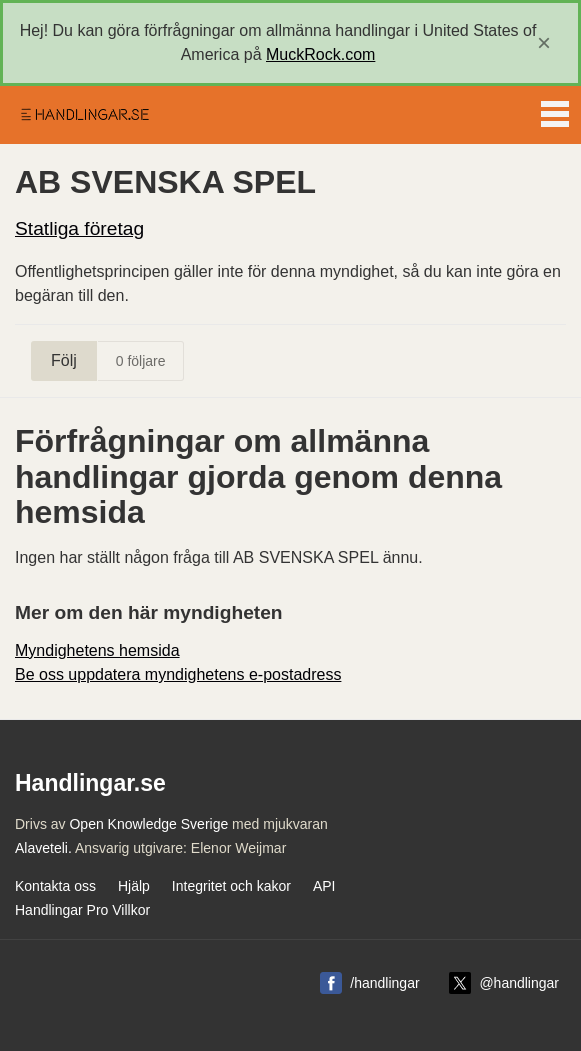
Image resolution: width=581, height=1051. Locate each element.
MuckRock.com (320, 54)
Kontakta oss (55, 886)
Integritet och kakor (231, 886)
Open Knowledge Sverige (148, 824)
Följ (64, 360)
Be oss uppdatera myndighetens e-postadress (178, 674)
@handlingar (519, 983)
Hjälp (134, 886)
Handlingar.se (84, 115)
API (324, 886)
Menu (555, 110)
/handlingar (384, 983)
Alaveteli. (43, 848)
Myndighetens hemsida (97, 650)
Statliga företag (79, 228)
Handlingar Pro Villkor (82, 910)
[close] (544, 43)
